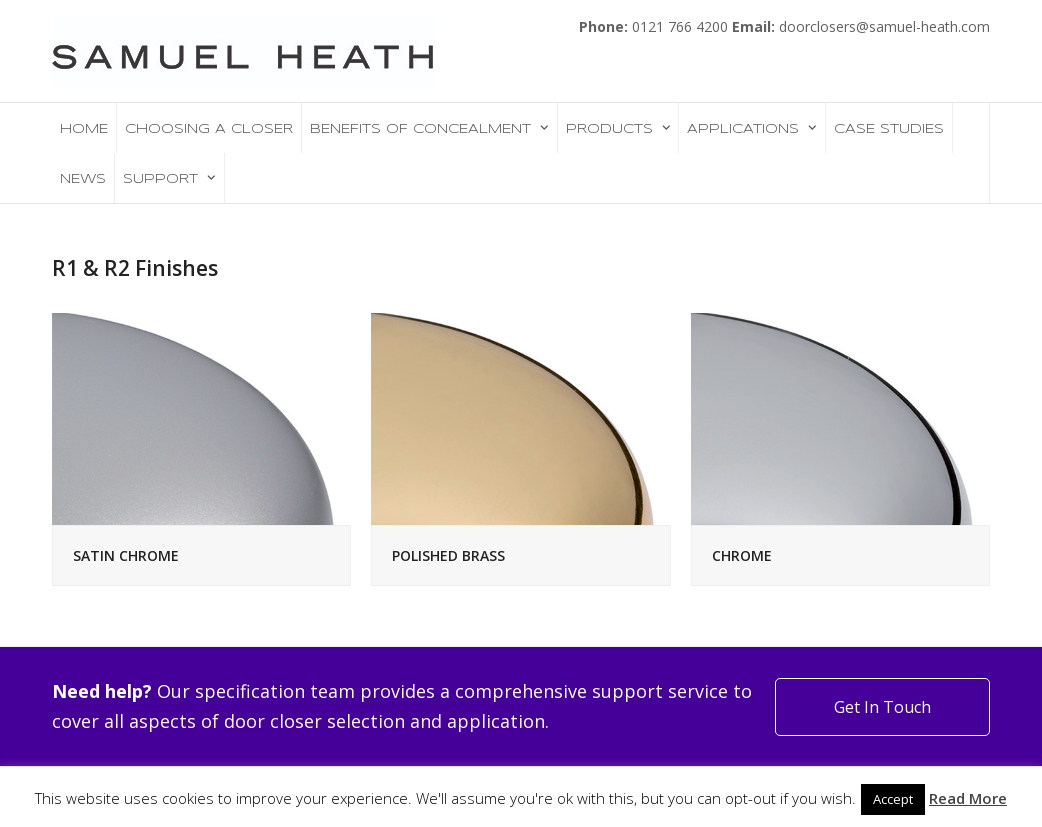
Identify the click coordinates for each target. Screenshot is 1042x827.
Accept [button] (893, 799)
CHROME (742, 555)
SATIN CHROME (126, 555)
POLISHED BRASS (448, 555)
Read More (968, 798)
